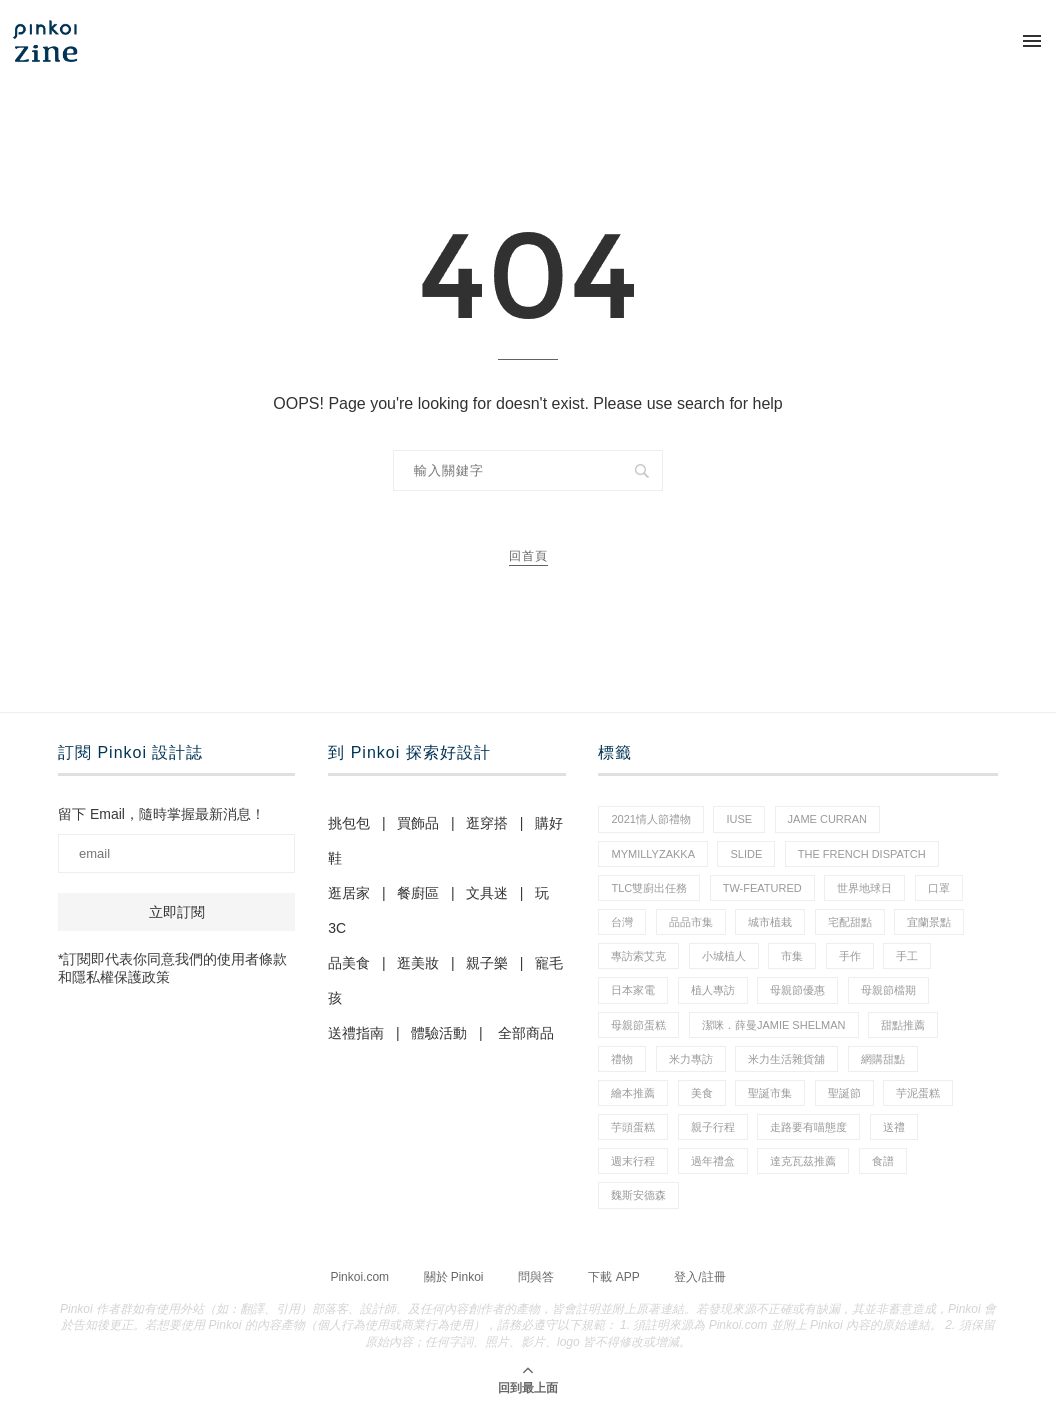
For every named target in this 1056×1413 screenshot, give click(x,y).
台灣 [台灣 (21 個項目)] (622, 922)
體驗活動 (439, 1033)
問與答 (536, 1277)
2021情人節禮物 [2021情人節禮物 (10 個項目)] (650, 819)
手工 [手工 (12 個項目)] (907, 956)
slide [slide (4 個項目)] (746, 854)
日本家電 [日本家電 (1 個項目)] (633, 990)
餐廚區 (418, 893)
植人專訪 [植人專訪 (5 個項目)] (713, 990)
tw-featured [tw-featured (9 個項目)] (762, 888)
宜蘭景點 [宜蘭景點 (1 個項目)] (929, 922)
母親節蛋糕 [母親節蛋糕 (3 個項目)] (638, 1025)
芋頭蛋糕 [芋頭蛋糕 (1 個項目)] (633, 1127)
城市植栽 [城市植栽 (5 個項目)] (770, 922)
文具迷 (487, 893)
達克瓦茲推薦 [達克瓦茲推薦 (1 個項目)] (803, 1161)
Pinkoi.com (359, 1277)
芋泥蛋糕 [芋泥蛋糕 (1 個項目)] (918, 1093)
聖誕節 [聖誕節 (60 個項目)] (844, 1093)
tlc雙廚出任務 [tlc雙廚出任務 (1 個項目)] (649, 888)
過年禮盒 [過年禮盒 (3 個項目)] (713, 1161)
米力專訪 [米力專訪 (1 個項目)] (691, 1059)
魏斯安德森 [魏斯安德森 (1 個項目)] (638, 1195)
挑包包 (349, 823)
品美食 (349, 963)
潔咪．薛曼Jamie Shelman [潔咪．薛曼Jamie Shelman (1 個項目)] (774, 1025)
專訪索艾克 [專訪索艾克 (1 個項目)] (638, 956)
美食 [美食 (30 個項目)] (702, 1093)
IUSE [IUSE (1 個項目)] (739, 819)
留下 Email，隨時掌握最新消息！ (161, 814)
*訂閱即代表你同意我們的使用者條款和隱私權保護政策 (172, 968)
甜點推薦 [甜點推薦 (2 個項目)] (903, 1025)
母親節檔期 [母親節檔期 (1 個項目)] (888, 990)
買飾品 (418, 823)
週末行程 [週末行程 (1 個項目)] (633, 1161)
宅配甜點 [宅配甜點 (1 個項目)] (850, 922)
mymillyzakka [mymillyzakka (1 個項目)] (653, 854)
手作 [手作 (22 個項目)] (850, 956)
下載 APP (613, 1277)
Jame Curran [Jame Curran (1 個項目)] (827, 819)
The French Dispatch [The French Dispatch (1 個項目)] (862, 854)
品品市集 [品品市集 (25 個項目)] (691, 922)
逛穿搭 (487, 823)
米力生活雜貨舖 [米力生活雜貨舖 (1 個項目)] (786, 1059)
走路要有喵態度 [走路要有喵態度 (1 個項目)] (808, 1127)
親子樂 (487, 963)
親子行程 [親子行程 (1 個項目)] (713, 1127)
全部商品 (526, 1033)
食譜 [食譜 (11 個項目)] (883, 1161)
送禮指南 (356, 1033)
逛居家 (349, 893)
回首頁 (528, 556)
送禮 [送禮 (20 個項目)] (894, 1127)
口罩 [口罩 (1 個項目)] (939, 888)
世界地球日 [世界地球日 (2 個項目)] (864, 888)
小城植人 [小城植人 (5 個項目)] (724, 956)
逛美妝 (418, 963)
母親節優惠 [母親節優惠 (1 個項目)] (797, 990)
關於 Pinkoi (454, 1277)
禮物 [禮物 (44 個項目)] (622, 1059)
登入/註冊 (699, 1277)
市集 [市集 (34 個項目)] (792, 956)
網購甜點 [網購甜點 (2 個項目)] (883, 1059)
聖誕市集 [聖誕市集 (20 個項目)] (770, 1093)
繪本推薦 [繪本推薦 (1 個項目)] (633, 1093)
